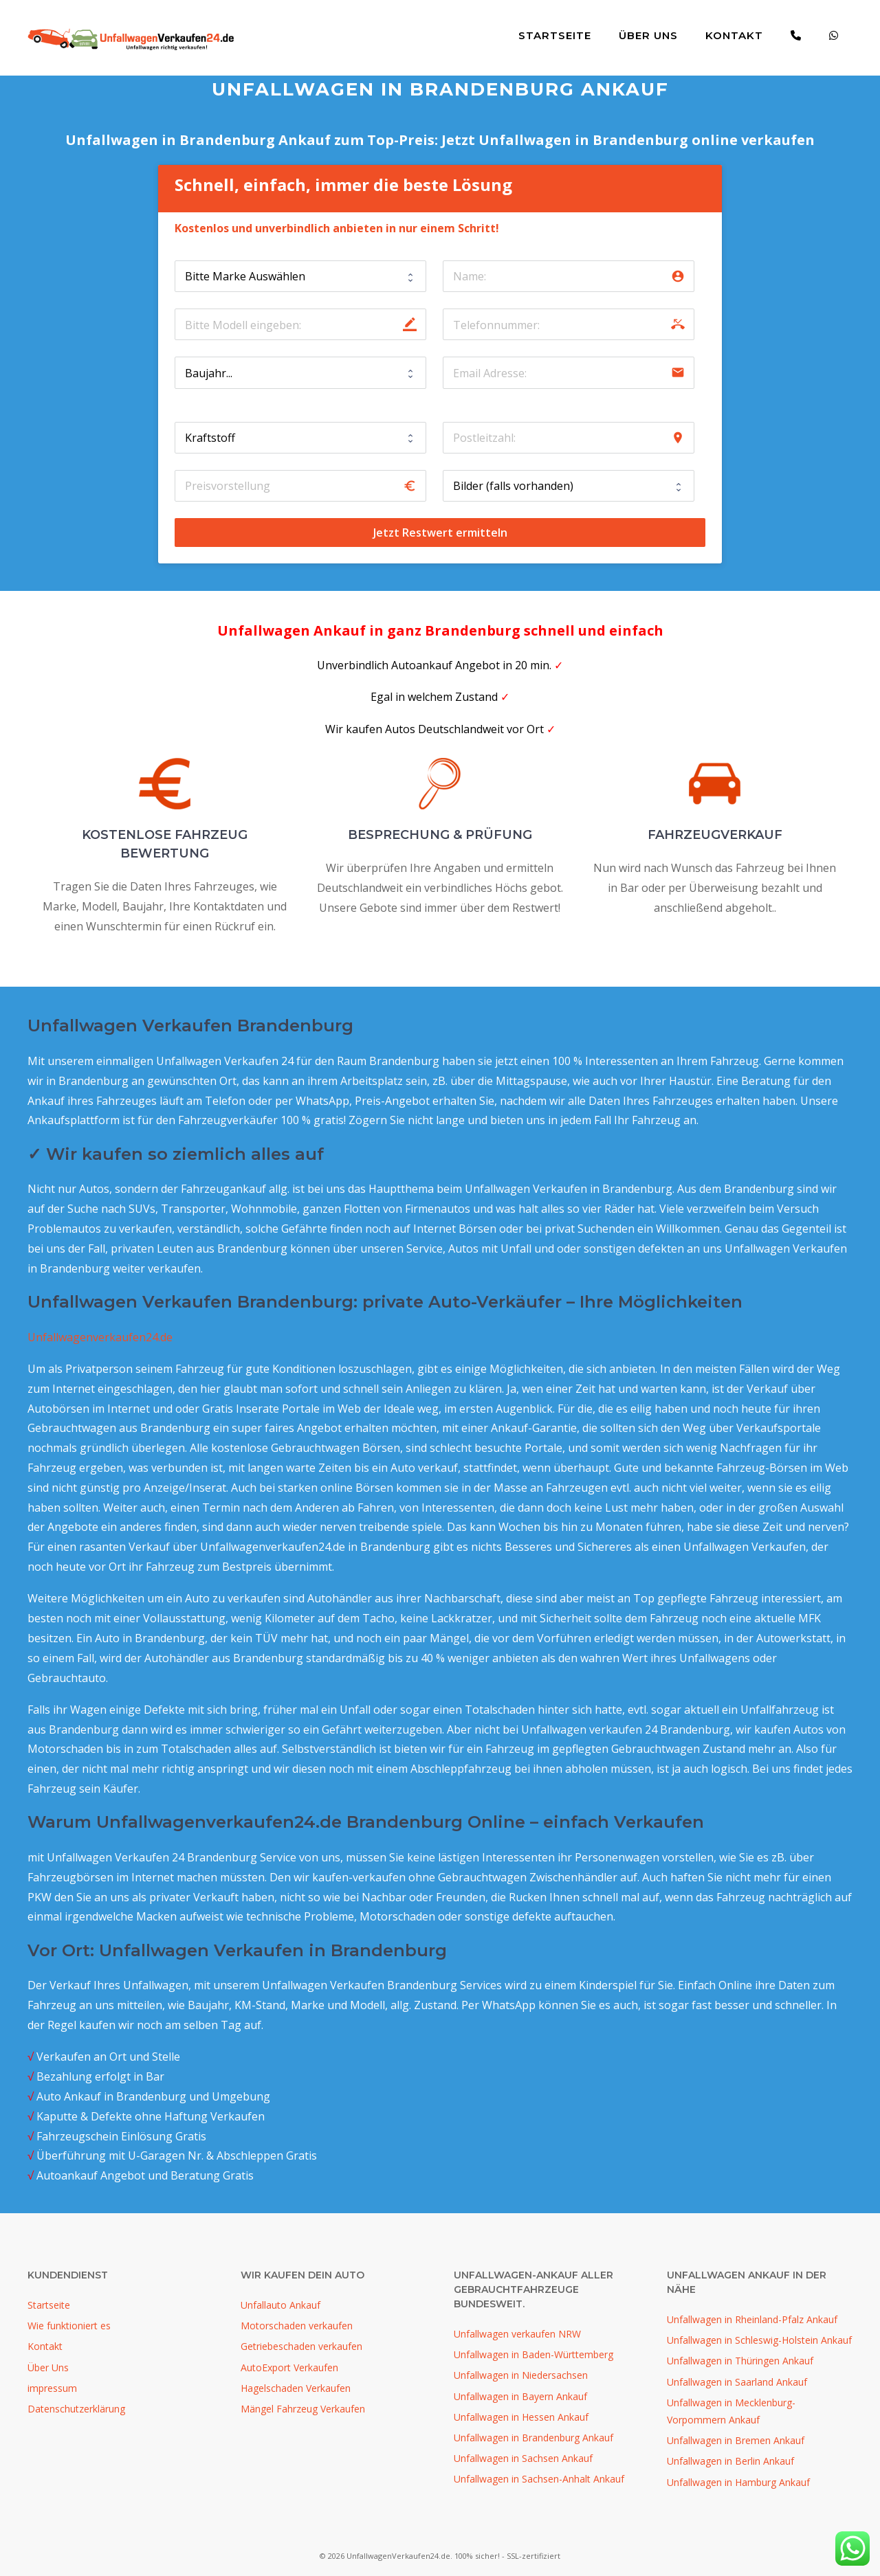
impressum (52, 2388)
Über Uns (648, 35)
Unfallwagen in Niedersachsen (521, 2375)
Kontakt (734, 35)
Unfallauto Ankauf (280, 2304)
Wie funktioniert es (69, 2325)
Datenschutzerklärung (76, 2408)
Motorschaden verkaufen (297, 2325)
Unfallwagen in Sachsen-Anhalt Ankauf (539, 2478)
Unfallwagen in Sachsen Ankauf (523, 2458)
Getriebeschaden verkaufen (301, 2346)
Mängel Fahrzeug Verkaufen (303, 2408)
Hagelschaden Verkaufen (296, 2388)
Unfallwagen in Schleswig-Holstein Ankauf (759, 2340)
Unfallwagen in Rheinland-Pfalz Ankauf (752, 2319)
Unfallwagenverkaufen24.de (100, 1337)
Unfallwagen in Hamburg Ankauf (738, 2482)
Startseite (554, 35)
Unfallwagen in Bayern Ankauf (520, 2396)
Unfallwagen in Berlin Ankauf (730, 2460)
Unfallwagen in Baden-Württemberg (533, 2354)
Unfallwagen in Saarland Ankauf (737, 2381)
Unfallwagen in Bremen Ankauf (735, 2440)
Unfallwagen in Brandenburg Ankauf (533, 2437)
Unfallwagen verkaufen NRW (517, 2333)
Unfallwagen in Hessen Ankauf (521, 2416)
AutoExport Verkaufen (289, 2367)
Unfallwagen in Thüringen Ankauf (740, 2360)
